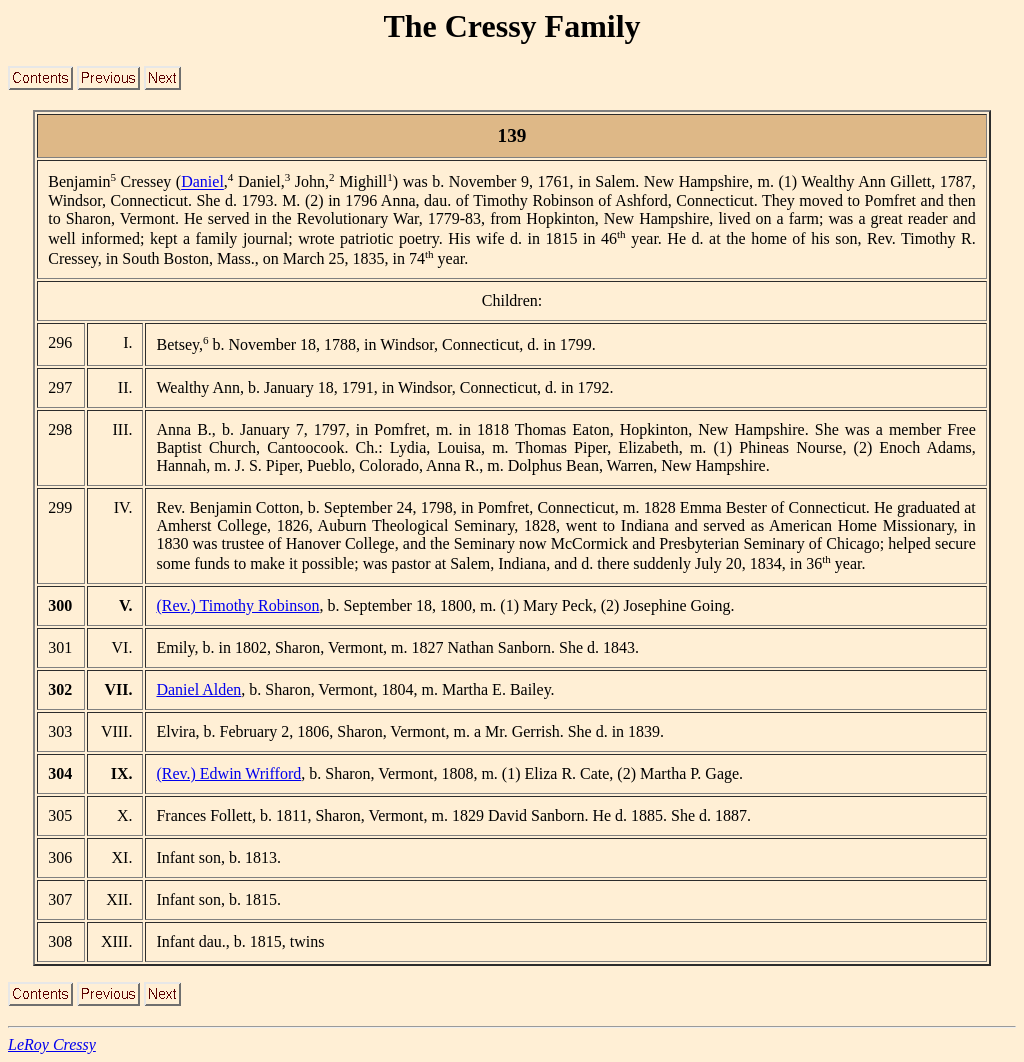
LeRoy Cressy (52, 1044)
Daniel (202, 182)
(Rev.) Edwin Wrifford (228, 773)
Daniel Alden (198, 689)
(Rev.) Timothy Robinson (237, 605)
